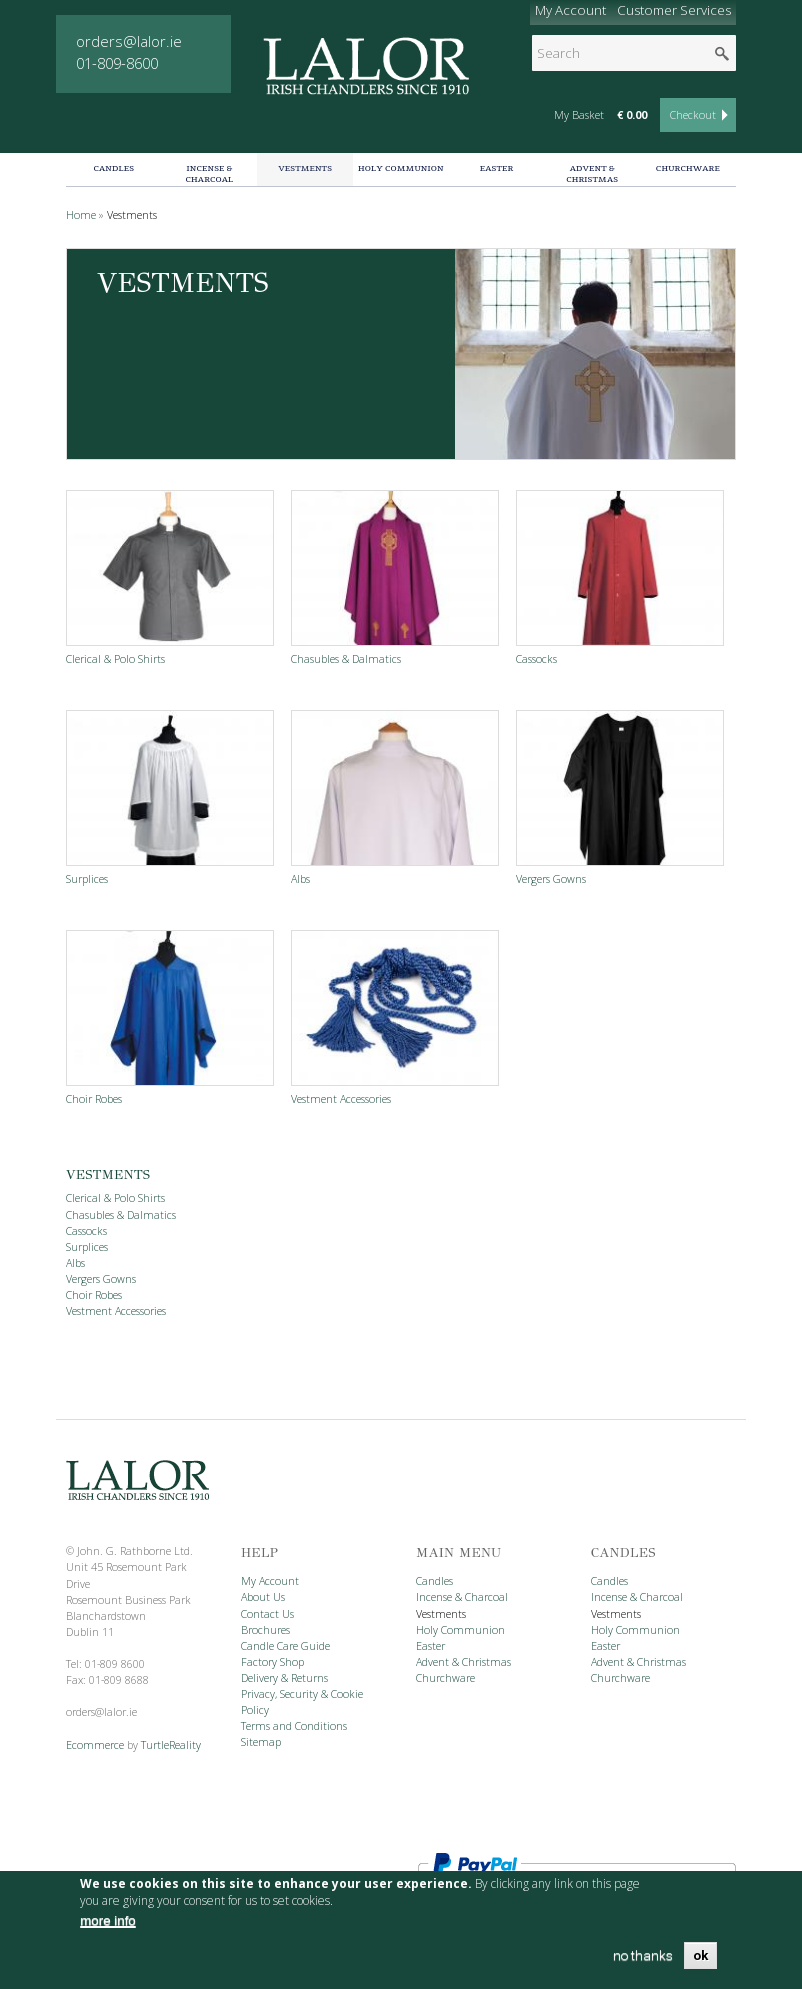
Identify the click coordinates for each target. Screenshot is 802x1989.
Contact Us (267, 1614)
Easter (497, 168)
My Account (570, 10)
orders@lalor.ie (129, 41)
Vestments (305, 168)
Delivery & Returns (284, 1678)
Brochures (265, 1630)
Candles (113, 168)
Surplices (87, 879)
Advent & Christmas (592, 173)
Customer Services (670, 13)
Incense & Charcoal (210, 173)
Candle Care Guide (285, 1646)
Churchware (688, 168)
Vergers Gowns (551, 879)
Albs (300, 879)
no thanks (643, 1955)
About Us (263, 1597)
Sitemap (261, 1742)
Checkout (693, 115)
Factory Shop (272, 1662)
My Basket (579, 115)
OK (700, 1955)
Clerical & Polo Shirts (115, 659)
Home (81, 215)
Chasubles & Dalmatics (346, 659)
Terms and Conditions (294, 1726)
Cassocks (536, 659)
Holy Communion (401, 168)
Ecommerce (95, 1745)
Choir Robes (94, 1099)
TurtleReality (171, 1745)
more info (108, 1920)
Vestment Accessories (341, 1099)
